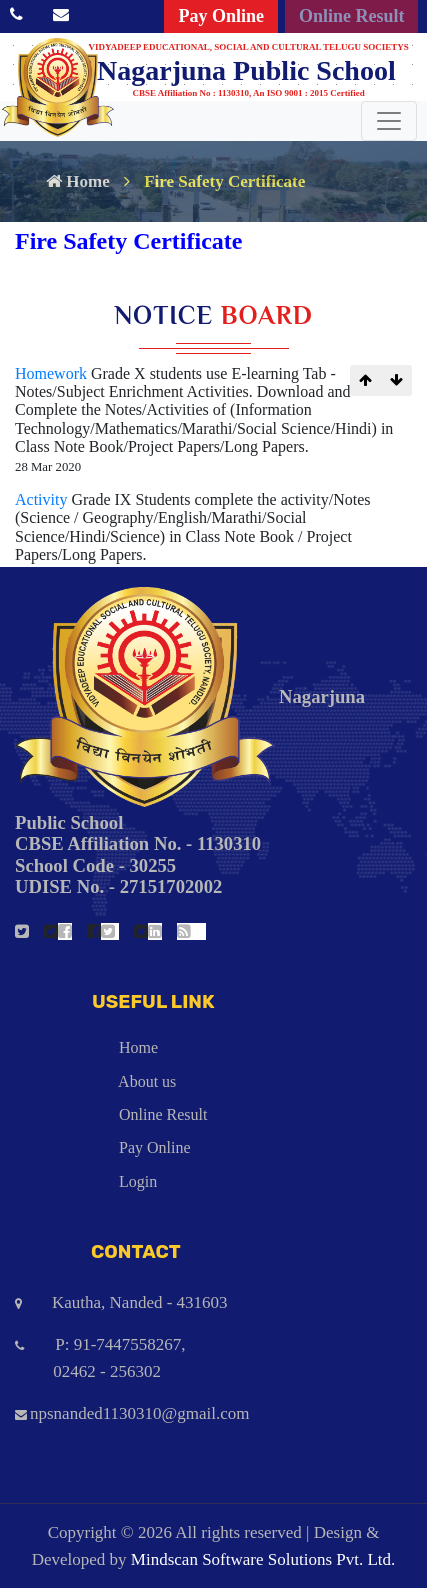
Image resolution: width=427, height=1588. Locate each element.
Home (78, 181)
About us (95, 1081)
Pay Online (221, 16)
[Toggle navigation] (389, 121)
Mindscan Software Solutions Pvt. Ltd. (263, 1559)
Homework (53, 373)
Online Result (352, 16)
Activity (43, 499)
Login (86, 1181)
